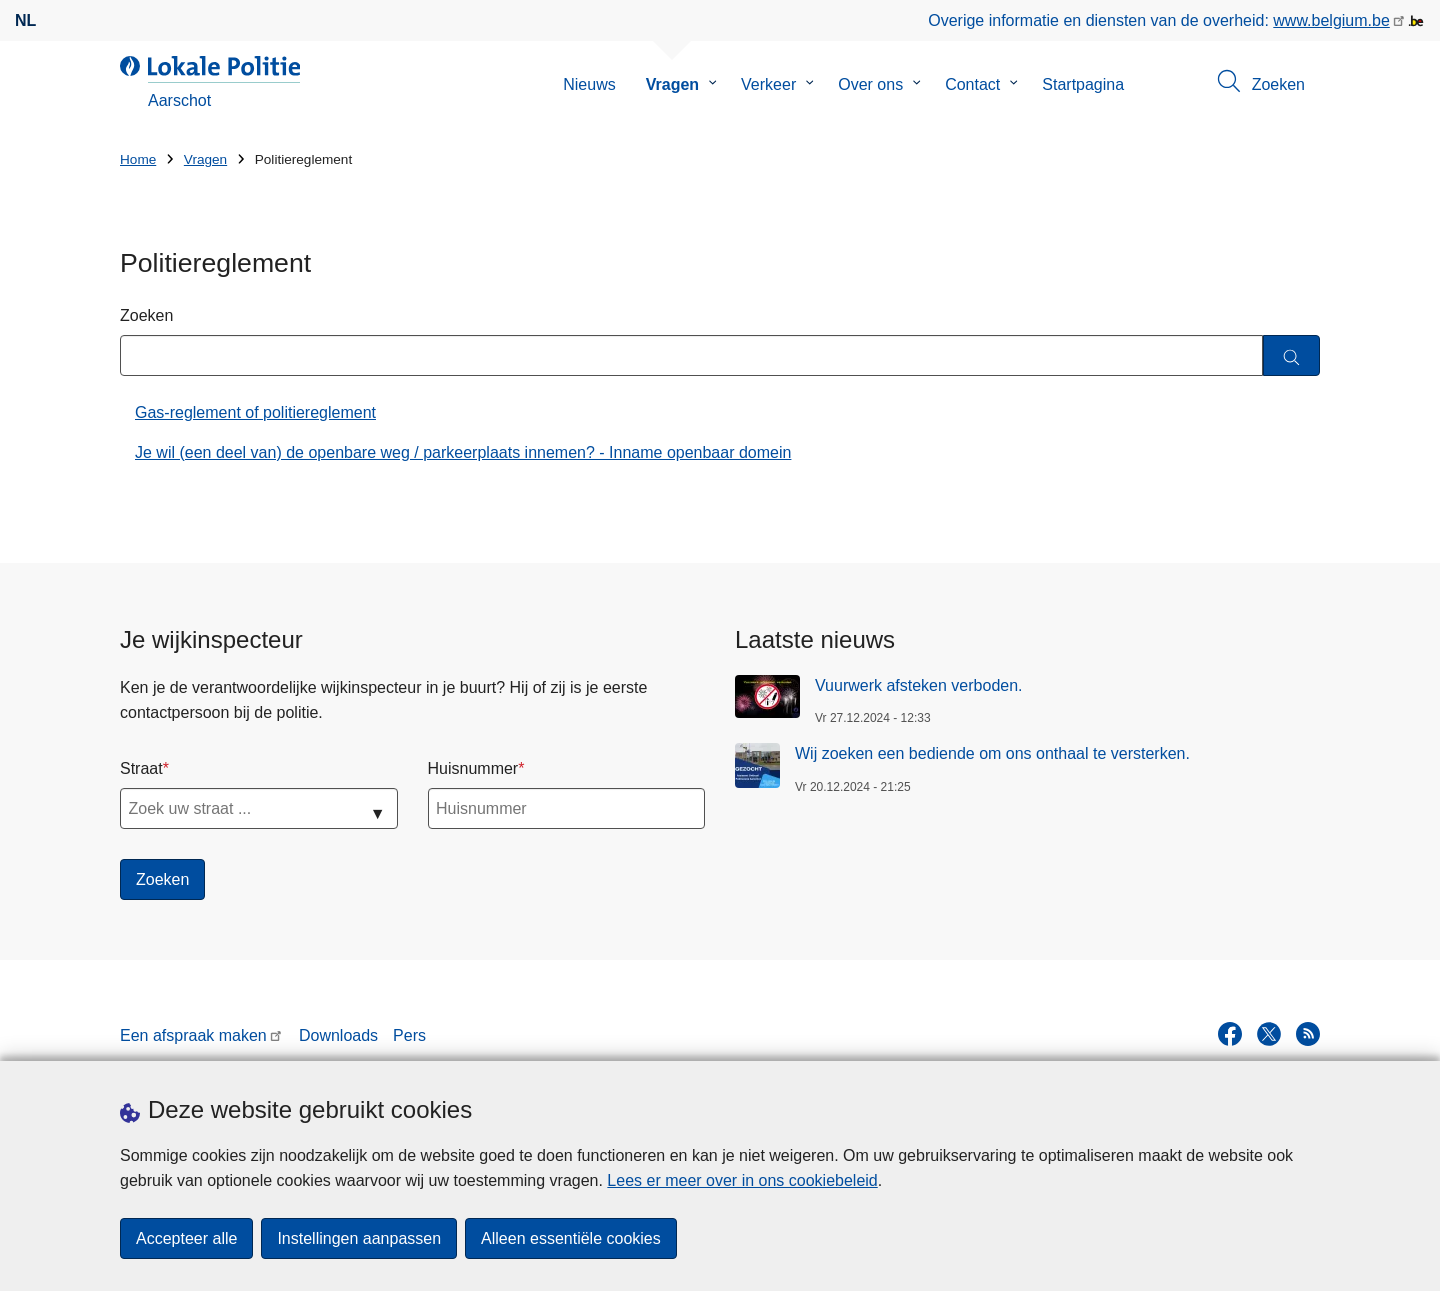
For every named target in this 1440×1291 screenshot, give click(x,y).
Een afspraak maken (193, 1035)
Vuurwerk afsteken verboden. (919, 685)
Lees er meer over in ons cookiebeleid (742, 1180)
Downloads (338, 1035)
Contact (972, 84)
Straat (141, 768)
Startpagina (1083, 84)
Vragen (672, 84)
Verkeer (768, 84)
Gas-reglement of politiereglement (255, 412)
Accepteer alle (186, 1238)
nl (25, 20)
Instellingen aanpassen (359, 1238)
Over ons (870, 84)
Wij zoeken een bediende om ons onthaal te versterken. (992, 753)
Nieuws (589, 84)
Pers (409, 1035)
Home (138, 159)
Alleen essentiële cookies (571, 1238)
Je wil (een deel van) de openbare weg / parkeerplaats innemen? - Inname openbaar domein (463, 452)
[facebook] (1230, 1034)
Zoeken (146, 315)
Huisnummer (473, 768)
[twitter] (1269, 1034)
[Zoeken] (1291, 355)
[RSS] (1308, 1034)
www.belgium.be (1331, 20)
